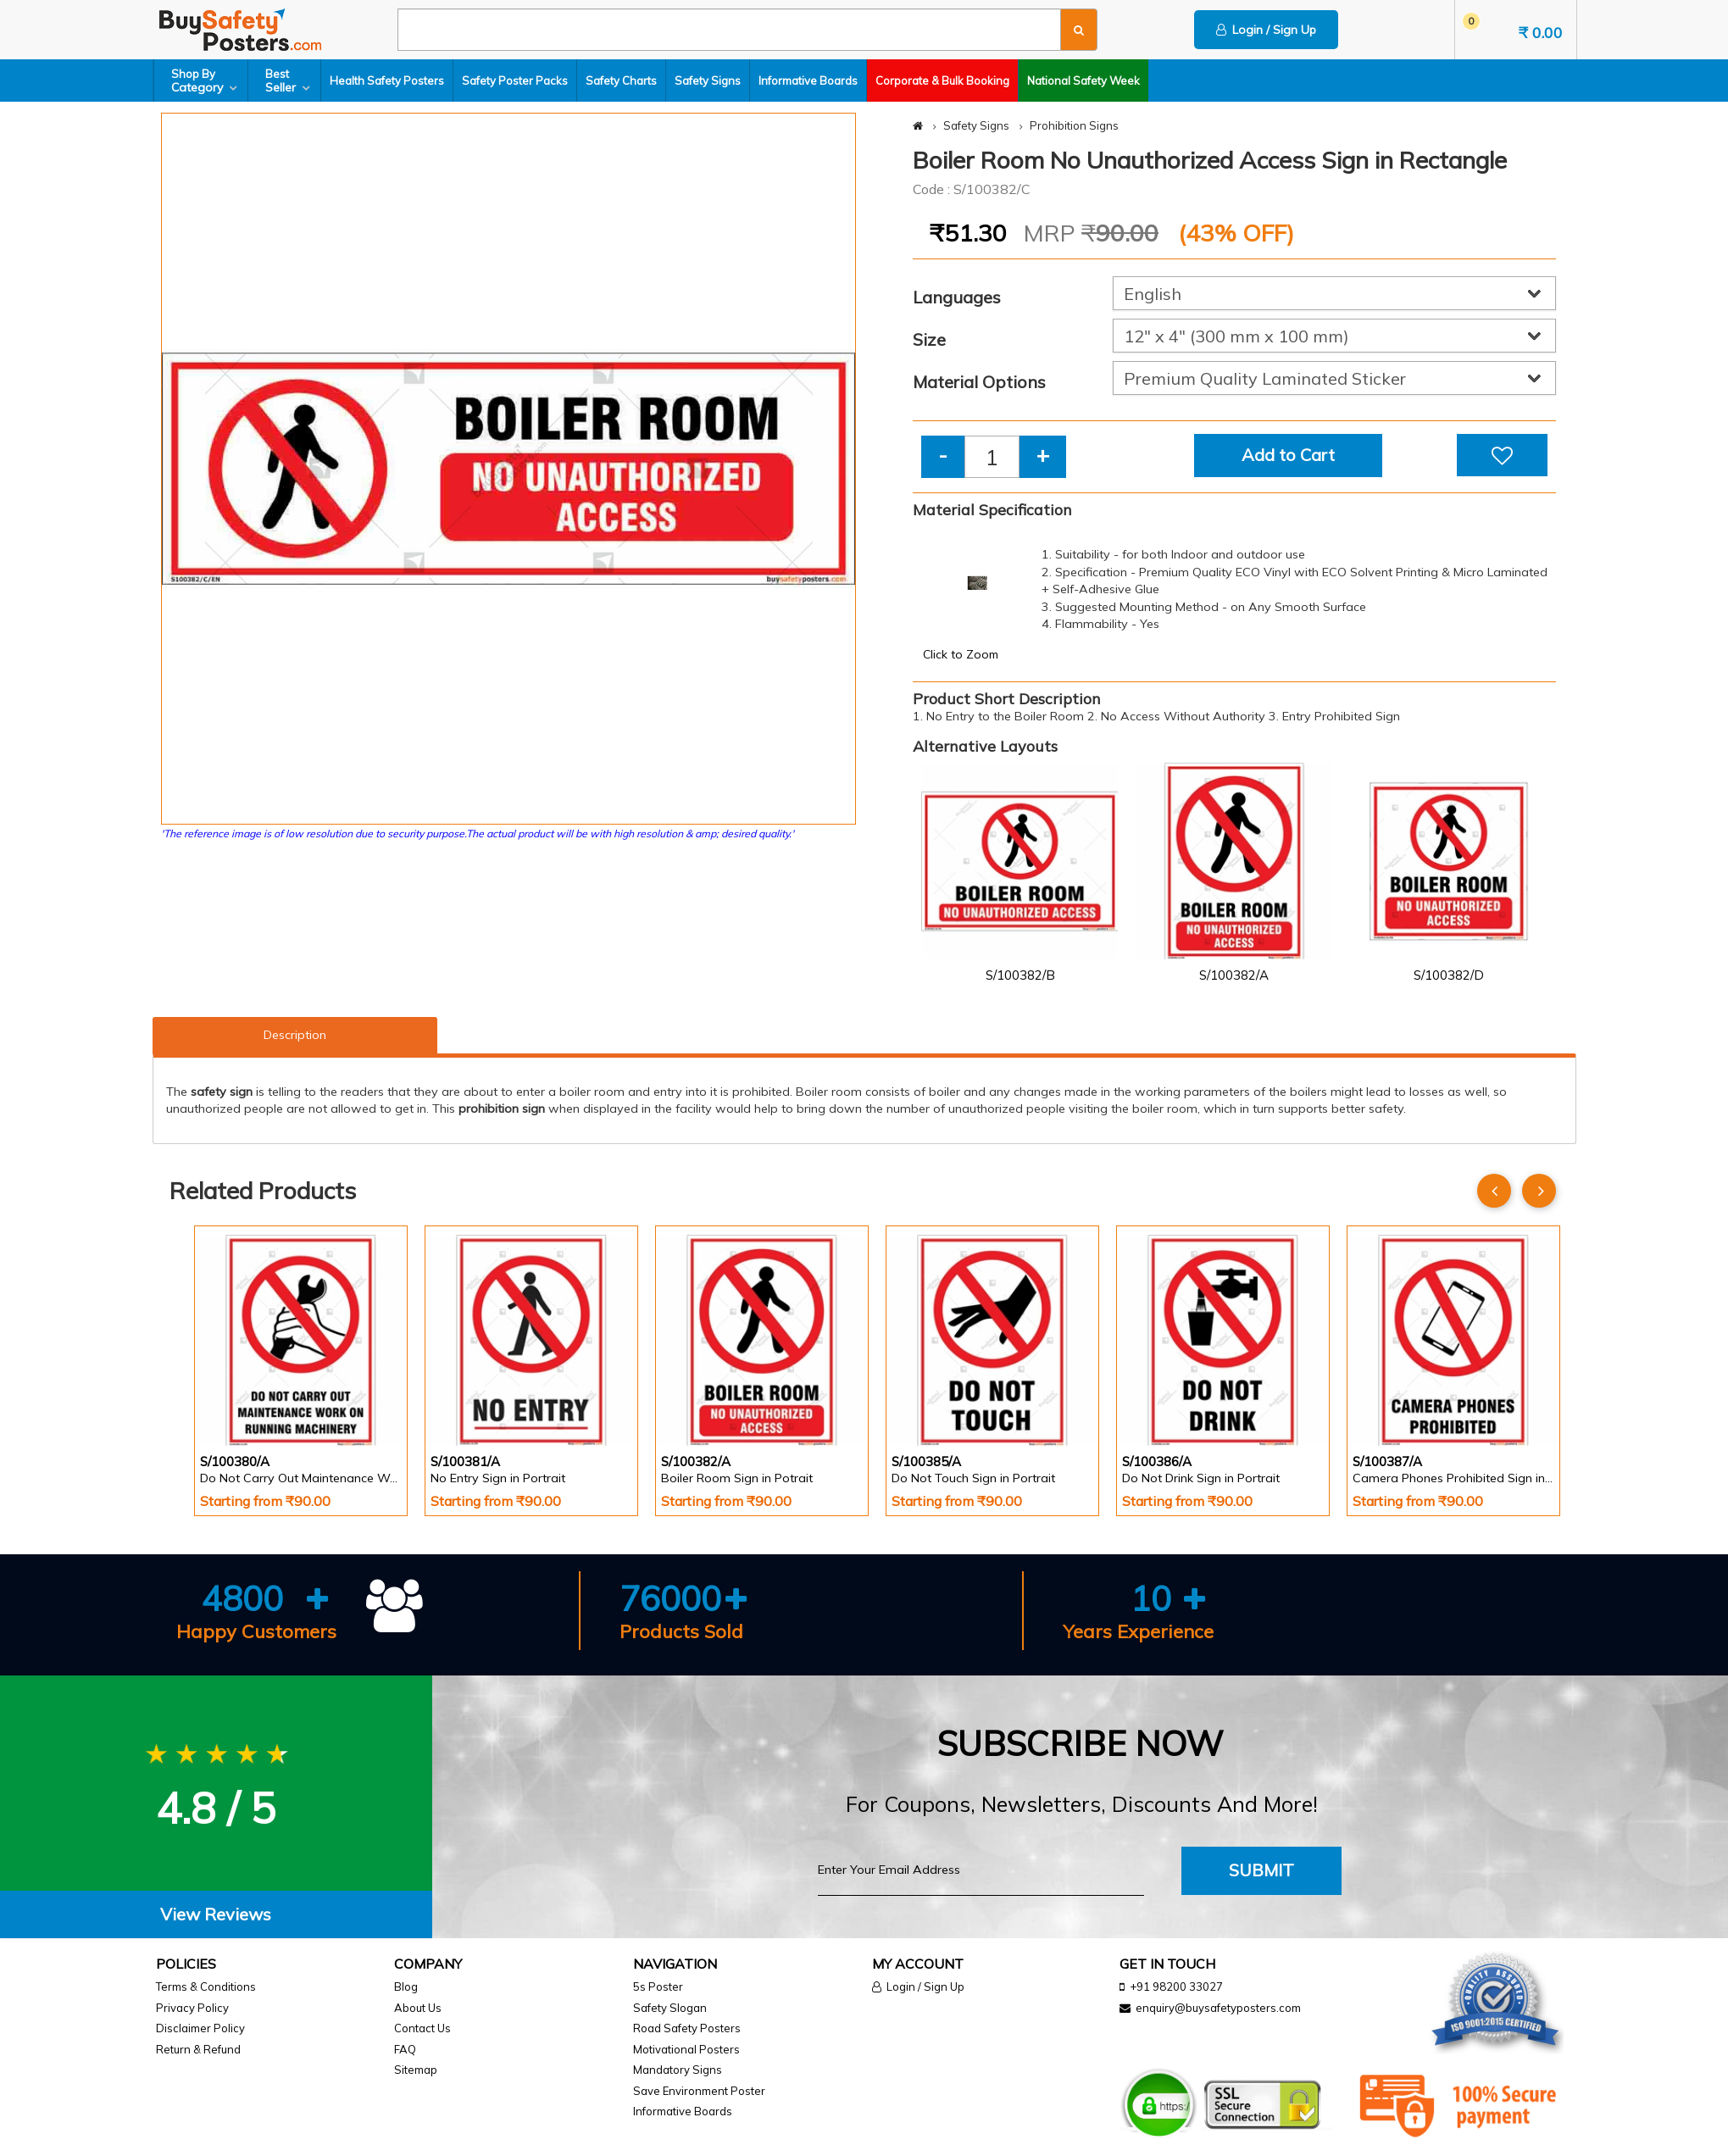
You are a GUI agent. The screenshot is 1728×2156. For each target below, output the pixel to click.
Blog (406, 1986)
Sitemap (415, 2069)
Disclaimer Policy (200, 2028)
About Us (418, 2007)
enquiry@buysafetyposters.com (1218, 2007)
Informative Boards (808, 80)
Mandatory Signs (677, 2069)
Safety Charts (621, 80)
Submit (1261, 1870)
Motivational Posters (686, 2049)
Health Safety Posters (387, 80)
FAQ (405, 2049)
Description (295, 1034)
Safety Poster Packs (515, 80)
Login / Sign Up (1266, 29)
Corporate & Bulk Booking (942, 80)
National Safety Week (1083, 80)
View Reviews (215, 1914)
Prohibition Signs (1074, 125)
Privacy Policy (192, 2007)
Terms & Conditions (206, 1986)
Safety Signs (708, 80)
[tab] (216, 1915)
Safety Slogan (670, 2007)
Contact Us (422, 2028)
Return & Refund (198, 2049)
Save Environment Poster (699, 2091)
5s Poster (658, 1986)
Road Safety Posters (687, 2028)
